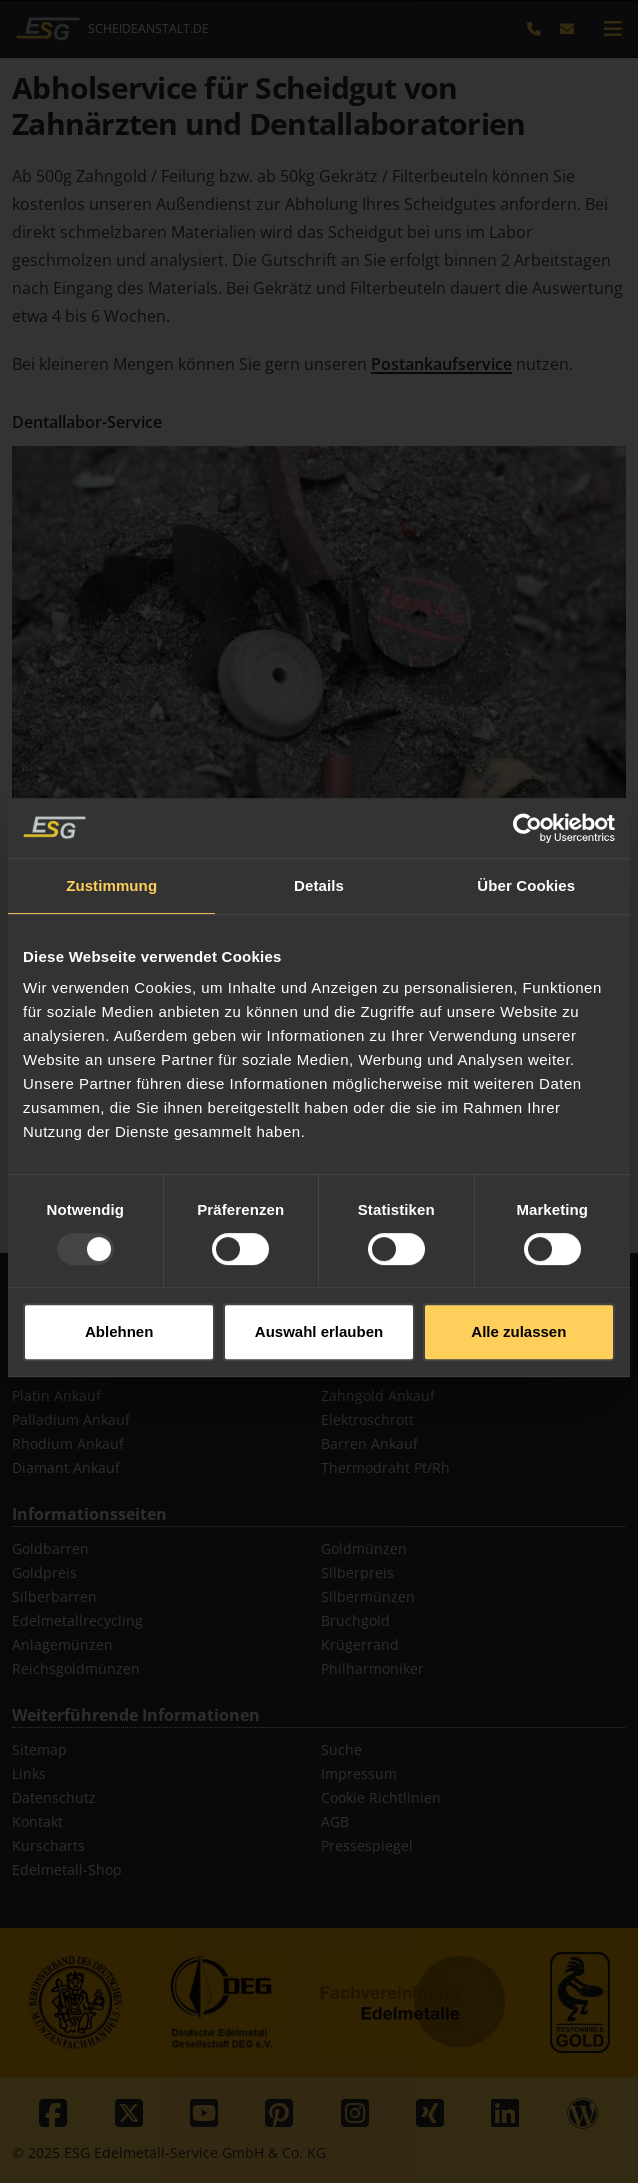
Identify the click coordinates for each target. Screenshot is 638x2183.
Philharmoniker (372, 1668)
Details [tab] (319, 834)
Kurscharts (48, 1845)
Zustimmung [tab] (111, 834)
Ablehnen (119, 1280)
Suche (341, 1749)
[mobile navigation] (613, 29)
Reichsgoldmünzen (76, 1668)
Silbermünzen (368, 1596)
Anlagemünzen (62, 1644)
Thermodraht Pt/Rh (385, 1467)
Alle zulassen (518, 1280)
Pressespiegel (367, 1845)
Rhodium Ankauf (68, 1443)
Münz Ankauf (365, 1347)
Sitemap (39, 1749)
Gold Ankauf (53, 1347)
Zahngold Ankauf (378, 1395)
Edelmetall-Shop (67, 1869)
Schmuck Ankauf (376, 1371)
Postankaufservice (441, 364)
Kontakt (37, 1821)
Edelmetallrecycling (77, 1620)
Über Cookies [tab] (526, 834)
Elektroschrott (367, 1419)
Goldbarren (50, 1548)
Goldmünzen (364, 1548)
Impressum (359, 1773)
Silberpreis (357, 1572)
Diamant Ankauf (66, 1467)
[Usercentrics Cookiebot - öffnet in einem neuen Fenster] (527, 777)
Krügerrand (360, 1644)
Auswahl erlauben (319, 1280)
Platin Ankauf (56, 1395)
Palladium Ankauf (71, 1419)
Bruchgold (355, 1620)
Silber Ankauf (57, 1371)
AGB (335, 1821)
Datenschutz (54, 1797)
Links (29, 1773)
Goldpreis (44, 1572)
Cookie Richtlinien (381, 1797)
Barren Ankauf (369, 1443)
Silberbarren (54, 1596)
